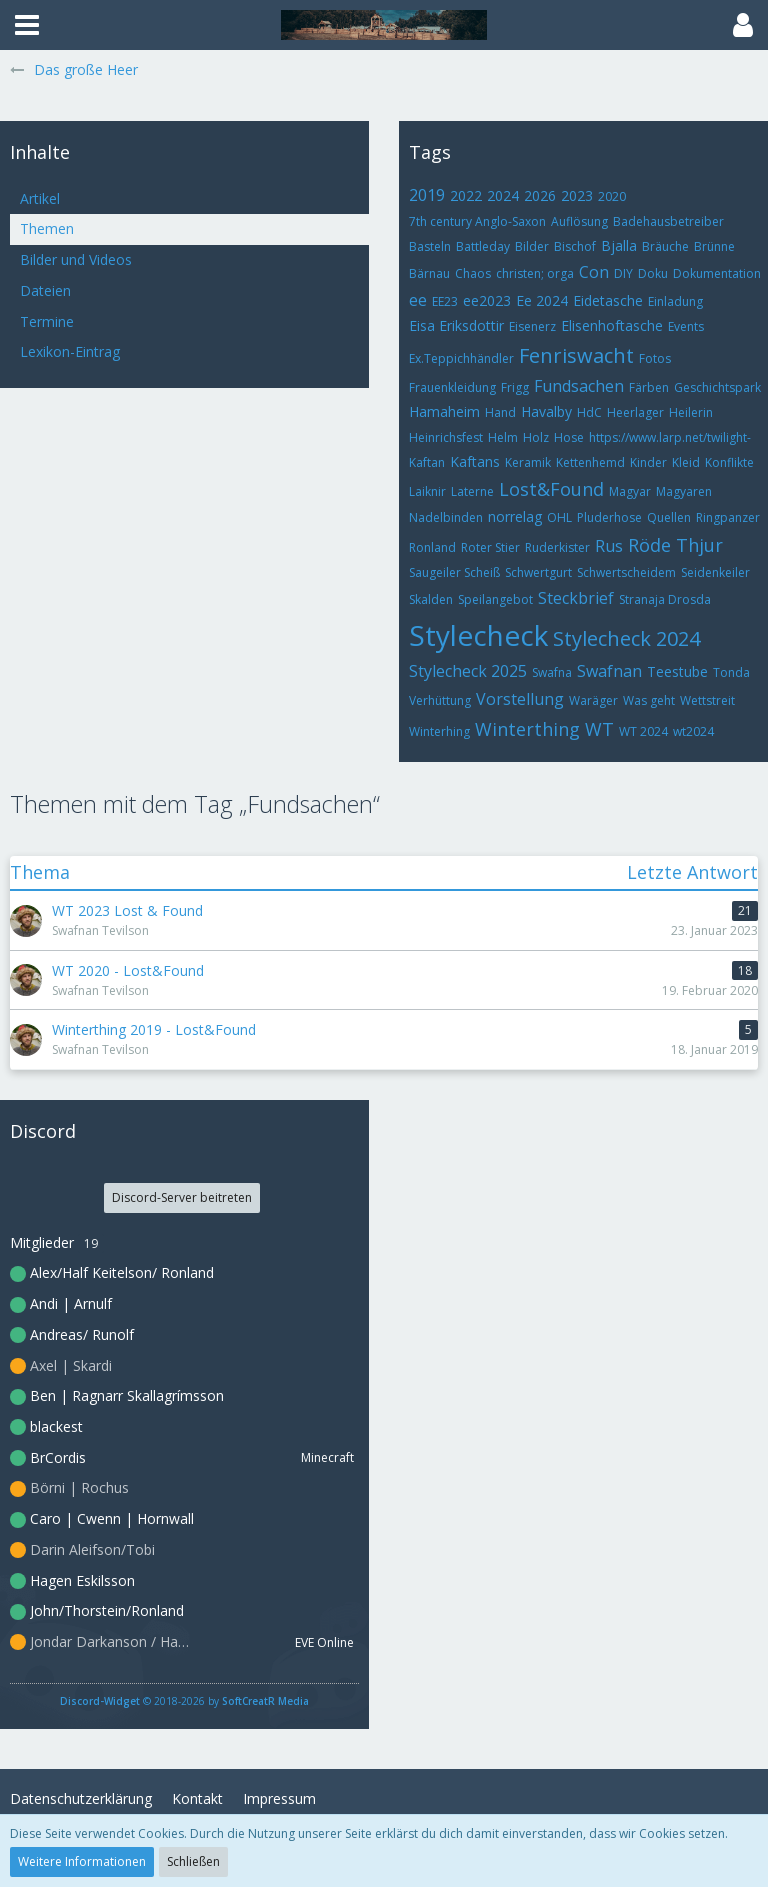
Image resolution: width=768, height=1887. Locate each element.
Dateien (45, 290)
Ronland (432, 547)
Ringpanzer (728, 517)
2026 (540, 195)
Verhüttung (440, 700)
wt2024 (693, 731)
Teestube (677, 671)
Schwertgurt (538, 572)
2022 (466, 195)
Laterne (472, 491)
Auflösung (579, 221)
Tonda (731, 672)
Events (686, 326)
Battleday (483, 246)
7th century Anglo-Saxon (477, 221)
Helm (503, 437)
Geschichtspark (717, 387)
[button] (27, 25)
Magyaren (684, 491)
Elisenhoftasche (612, 325)
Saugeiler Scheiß (454, 572)
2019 (427, 195)
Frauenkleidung (452, 387)
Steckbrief (576, 598)
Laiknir (427, 491)
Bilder (532, 246)
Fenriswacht (576, 355)
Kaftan (427, 462)
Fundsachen (579, 386)
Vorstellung (520, 699)
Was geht (649, 700)
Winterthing (527, 729)
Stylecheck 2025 (468, 671)
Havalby (546, 411)
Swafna (552, 672)
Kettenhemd (590, 462)
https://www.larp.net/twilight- (670, 437)
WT (599, 729)
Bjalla (619, 245)
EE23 (445, 301)
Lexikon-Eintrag (70, 351)
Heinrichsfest (446, 437)
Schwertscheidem (626, 572)
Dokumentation (717, 273)
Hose (569, 437)
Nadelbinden (446, 517)
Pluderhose (609, 517)
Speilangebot (495, 599)
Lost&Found (551, 489)
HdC (589, 412)
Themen (47, 228)
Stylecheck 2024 (626, 638)
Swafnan (609, 671)
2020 (612, 196)
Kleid (686, 462)
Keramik (528, 462)
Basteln (430, 246)
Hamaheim (444, 411)
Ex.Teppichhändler (461, 358)
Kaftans (475, 461)
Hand (500, 412)
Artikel (40, 198)
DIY (623, 273)
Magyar (630, 491)
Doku (653, 273)
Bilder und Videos (76, 259)
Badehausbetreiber (668, 221)
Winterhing (439, 731)
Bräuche (665, 246)
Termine (47, 321)
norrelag (515, 516)
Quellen (669, 517)
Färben (649, 387)
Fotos (655, 358)
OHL (559, 517)
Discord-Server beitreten (182, 1197)
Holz (536, 437)
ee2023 (487, 300)
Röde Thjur (675, 545)
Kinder (648, 462)
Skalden (431, 599)
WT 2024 (643, 731)
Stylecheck (478, 635)
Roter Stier (490, 547)
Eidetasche (608, 300)
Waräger (593, 700)
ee (418, 300)
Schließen (193, 1861)
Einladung (675, 301)
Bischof (575, 246)
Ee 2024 (542, 300)
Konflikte (729, 462)
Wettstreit (707, 700)
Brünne (714, 246)
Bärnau (429, 273)
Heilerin (691, 412)
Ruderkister (557, 547)
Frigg (515, 387)
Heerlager (635, 412)
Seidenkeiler (715, 572)
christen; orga (535, 273)
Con (594, 272)
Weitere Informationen (82, 1861)
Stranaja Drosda (665, 599)
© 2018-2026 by (184, 1701)
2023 (577, 195)
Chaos (473, 273)
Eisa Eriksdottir (456, 325)
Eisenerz (532, 326)
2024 (503, 195)
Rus (609, 546)
